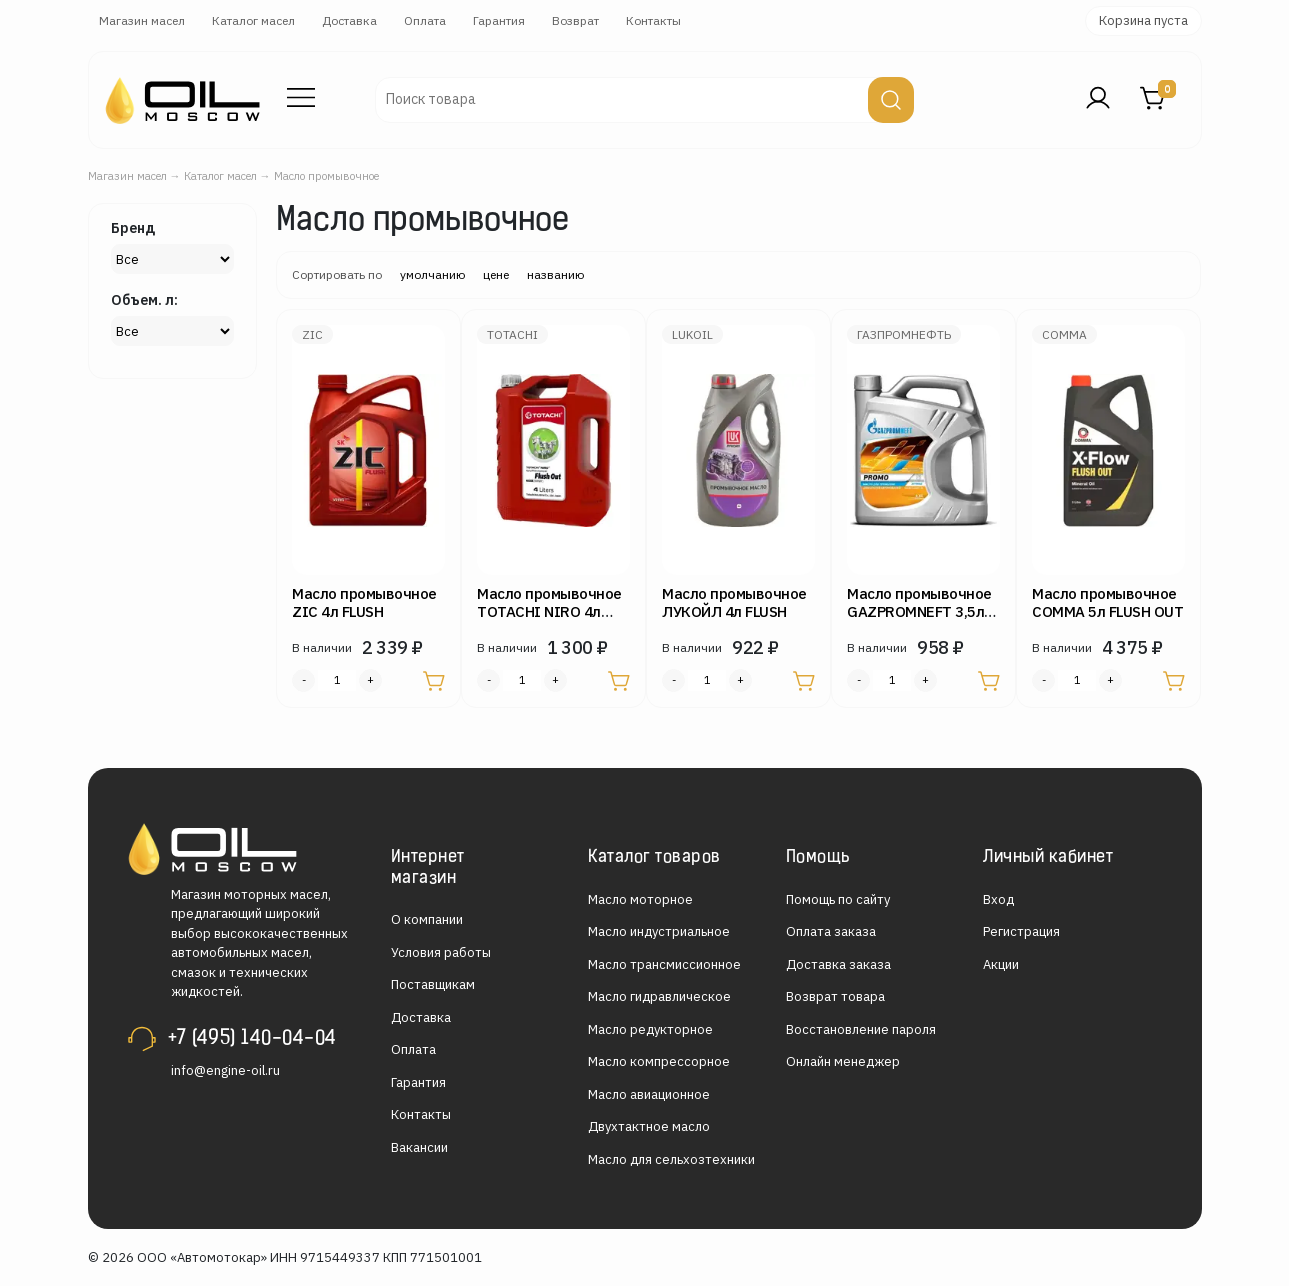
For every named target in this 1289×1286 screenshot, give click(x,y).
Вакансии (419, 1147)
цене (496, 274)
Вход (998, 899)
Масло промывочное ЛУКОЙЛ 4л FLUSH (734, 602)
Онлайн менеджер (843, 1061)
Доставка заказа (838, 964)
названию (555, 274)
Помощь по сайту (838, 899)
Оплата (425, 20)
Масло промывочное (326, 176)
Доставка (349, 20)
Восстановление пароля (861, 1029)
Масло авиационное (649, 1094)
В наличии (322, 647)
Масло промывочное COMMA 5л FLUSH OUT (1107, 602)
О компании (427, 919)
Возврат (575, 20)
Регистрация (1021, 931)
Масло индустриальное (659, 931)
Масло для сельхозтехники (671, 1159)
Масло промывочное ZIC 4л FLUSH (364, 602)
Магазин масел (142, 20)
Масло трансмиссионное (664, 964)
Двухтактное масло (649, 1126)
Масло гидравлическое (659, 996)
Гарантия (499, 20)
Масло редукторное (650, 1029)
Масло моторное (640, 899)
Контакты (653, 20)
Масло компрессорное (659, 1061)
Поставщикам (433, 984)
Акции (1001, 964)
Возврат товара (835, 996)
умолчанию (432, 274)
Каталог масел (253, 20)
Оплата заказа (831, 931)
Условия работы (441, 952)
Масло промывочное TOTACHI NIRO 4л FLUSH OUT (549, 611)
